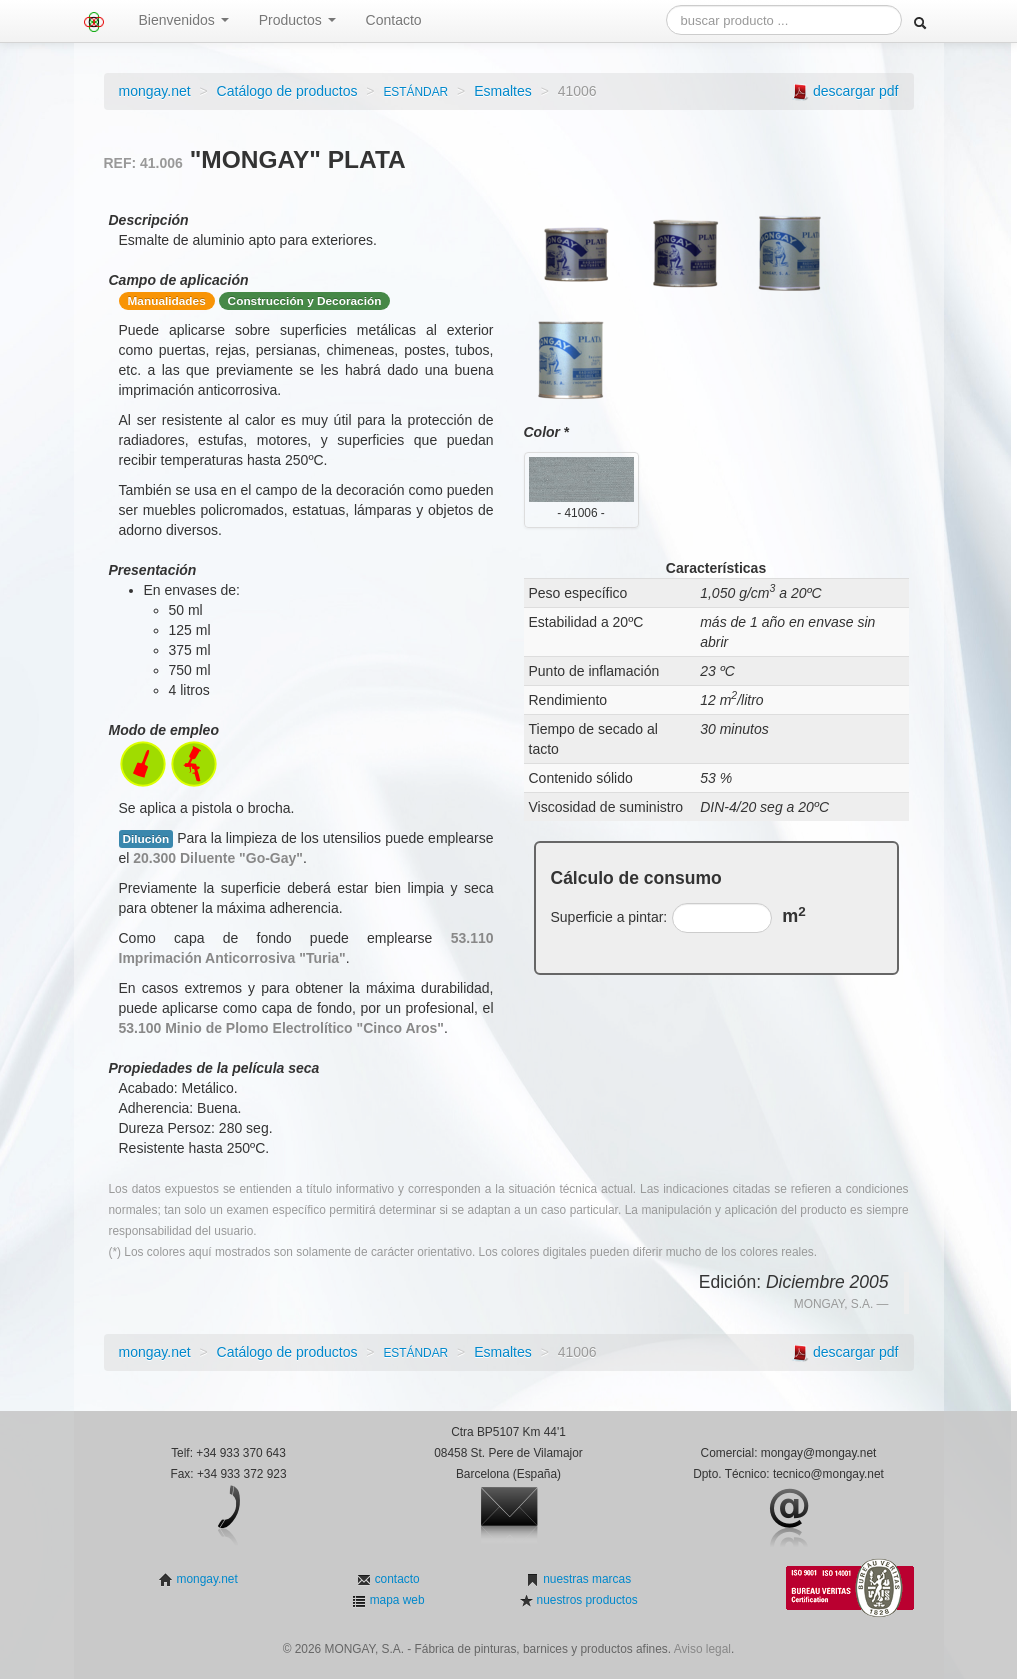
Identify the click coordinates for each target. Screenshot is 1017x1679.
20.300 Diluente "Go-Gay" (218, 858)
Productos (297, 20)
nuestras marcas (585, 1579)
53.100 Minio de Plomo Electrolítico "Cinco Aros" (282, 1028)
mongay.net (155, 91)
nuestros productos (585, 1600)
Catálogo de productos (287, 91)
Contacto (394, 20)
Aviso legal (702, 1649)
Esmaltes (503, 91)
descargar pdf (856, 91)
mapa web (395, 1600)
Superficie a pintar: (609, 917)
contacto (395, 1579)
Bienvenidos (184, 20)
